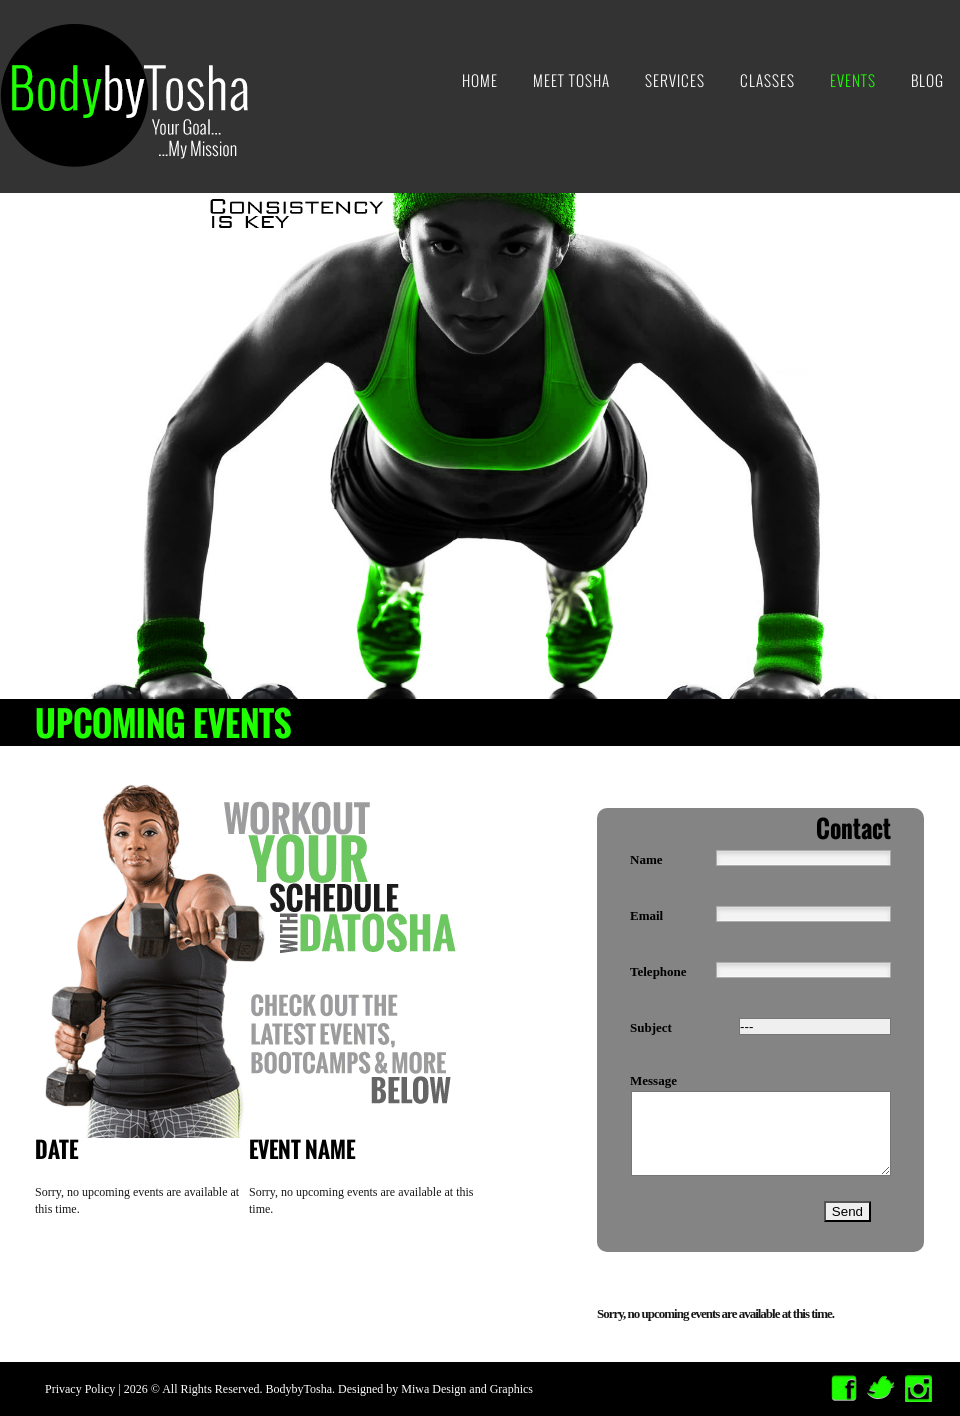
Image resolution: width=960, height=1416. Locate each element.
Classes (767, 80)
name (646, 859)
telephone (658, 971)
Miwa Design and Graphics (467, 1389)
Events (853, 80)
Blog (927, 80)
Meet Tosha (571, 80)
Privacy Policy (80, 1389)
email (646, 915)
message (653, 1080)
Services (675, 80)
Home (480, 80)
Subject (651, 1027)
